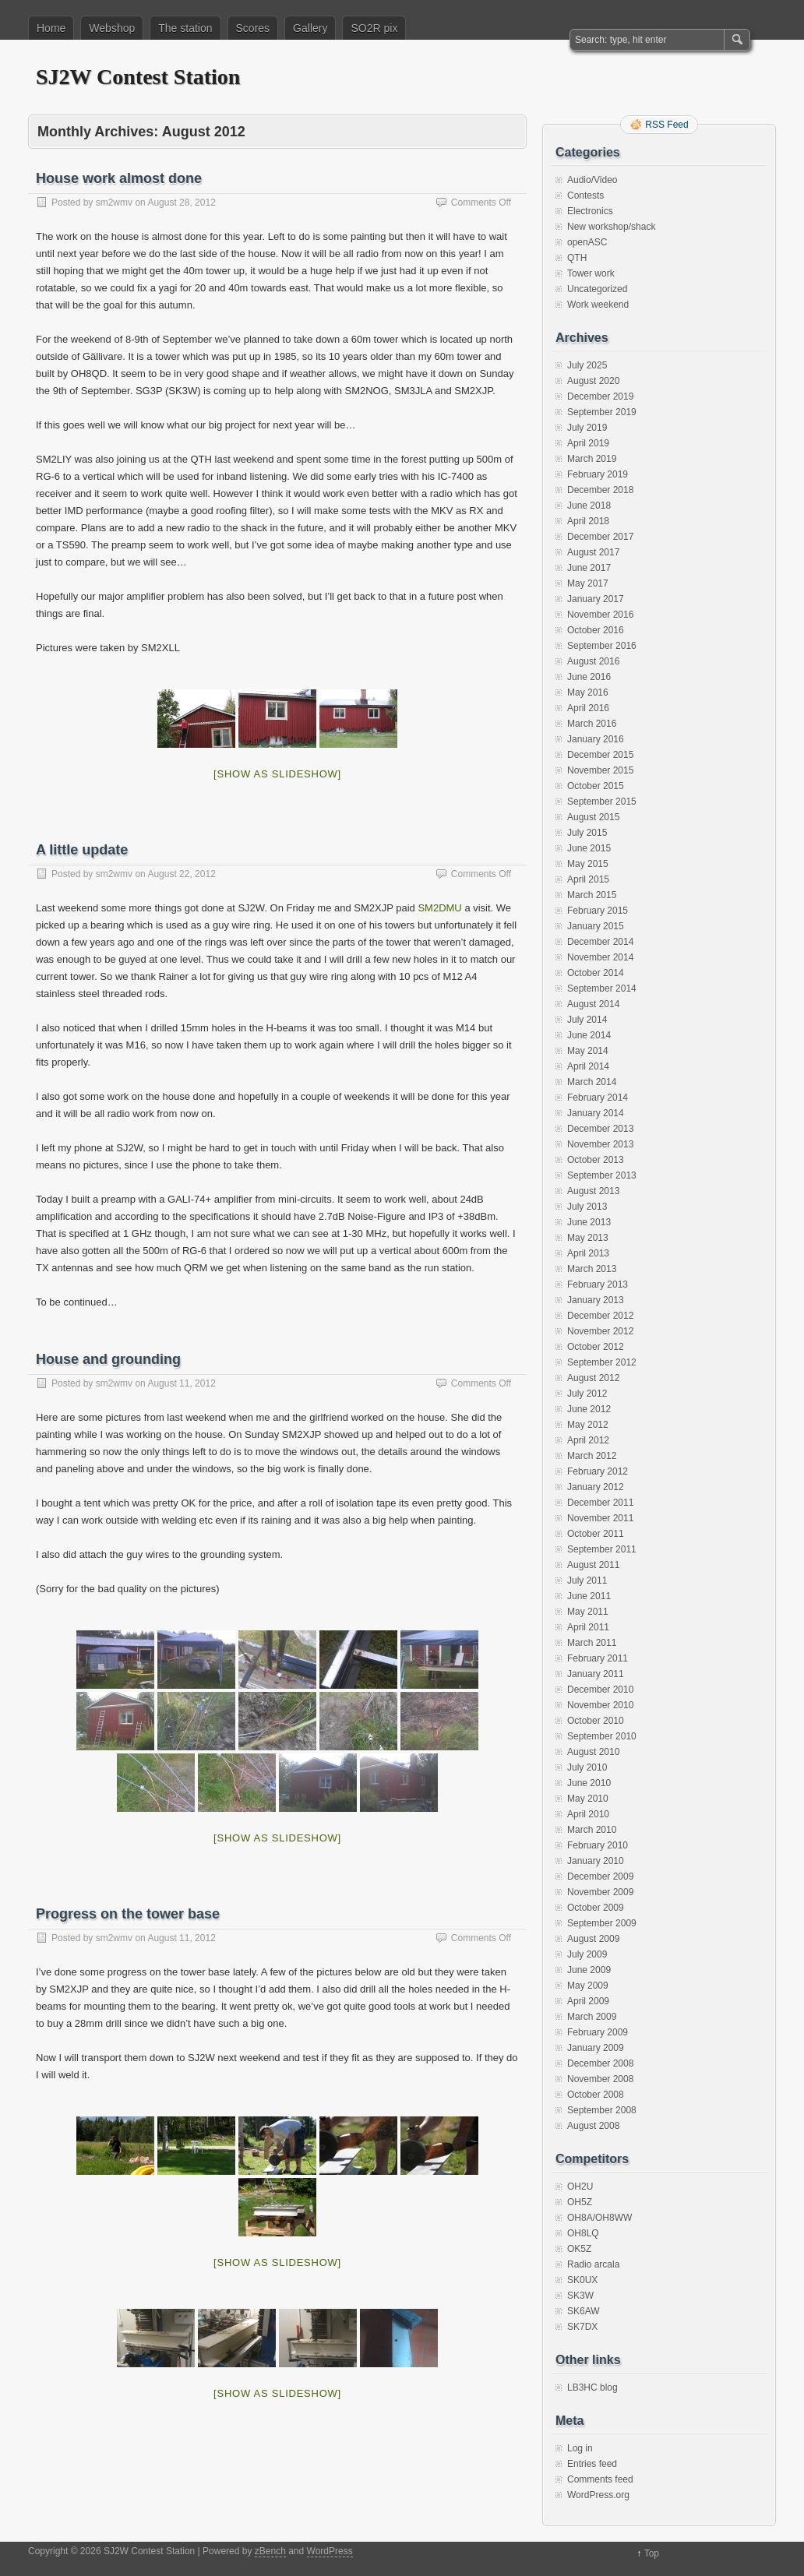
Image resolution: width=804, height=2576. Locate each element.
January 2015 (595, 926)
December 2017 (600, 536)
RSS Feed (666, 124)
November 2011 (600, 1518)
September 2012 (601, 1362)
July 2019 (587, 427)
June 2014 (589, 1035)
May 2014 (587, 1050)
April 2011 (588, 1627)
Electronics (590, 211)
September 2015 (601, 801)
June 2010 (589, 1783)
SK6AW (583, 2311)
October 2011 (595, 1533)
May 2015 (587, 863)
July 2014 (587, 1019)
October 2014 (595, 972)
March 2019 (591, 458)
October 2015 (595, 786)
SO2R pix (374, 28)
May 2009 (587, 1985)
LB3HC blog (592, 2387)
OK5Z (579, 2248)
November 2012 (600, 1331)
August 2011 (593, 1564)
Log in (580, 2448)
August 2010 (593, 1751)
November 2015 (600, 770)
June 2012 (589, 1409)
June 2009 (589, 1970)
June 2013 (589, 1222)
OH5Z (579, 2202)
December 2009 (600, 1876)
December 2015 (600, 754)
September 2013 (601, 1175)
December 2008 (600, 2063)
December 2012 (600, 1315)
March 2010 (591, 1829)
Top (651, 2553)
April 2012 (588, 1440)
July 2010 (587, 1767)
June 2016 (589, 676)
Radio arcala (593, 2264)
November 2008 (600, 2079)
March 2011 (591, 1642)
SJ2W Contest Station (138, 77)
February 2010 (597, 1845)
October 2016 (595, 630)
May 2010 (587, 1798)
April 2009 (588, 2001)
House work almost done (119, 178)
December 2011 (600, 1502)
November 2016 (600, 614)
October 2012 (595, 1346)
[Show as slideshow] (277, 774)
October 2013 (595, 1159)
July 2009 (587, 1954)
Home (51, 28)
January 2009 (595, 2047)
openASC (587, 242)
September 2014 (601, 988)
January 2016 (595, 739)
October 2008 (595, 2094)
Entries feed (592, 2463)
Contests (585, 195)
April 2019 (588, 443)
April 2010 (588, 1814)
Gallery (310, 28)
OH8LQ (583, 2233)
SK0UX (582, 2280)
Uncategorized (597, 289)
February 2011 (597, 1658)
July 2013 (587, 1206)
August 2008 (593, 2125)
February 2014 (597, 1097)
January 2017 (595, 599)
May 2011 (587, 1611)
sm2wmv (114, 202)
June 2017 (589, 567)
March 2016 (591, 723)
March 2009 (591, 2016)
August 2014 (593, 1004)
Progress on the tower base (128, 1914)
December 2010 (600, 1689)
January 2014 (595, 1113)
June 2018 (589, 505)
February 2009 (597, 2032)
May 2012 (587, 1424)
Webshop (112, 28)
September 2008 (601, 2110)
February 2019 (597, 474)
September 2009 (601, 1923)
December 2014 (600, 941)
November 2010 (600, 1705)
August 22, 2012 (181, 874)
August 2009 (593, 1938)
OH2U (580, 2186)
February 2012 (597, 1471)
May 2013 (587, 1237)
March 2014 (591, 1082)
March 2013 (591, 1268)
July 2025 (587, 365)
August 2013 (593, 1191)
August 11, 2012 (181, 1383)
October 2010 (595, 1720)
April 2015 (588, 879)
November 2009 (600, 1892)
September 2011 (601, 1549)
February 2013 (597, 1284)
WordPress (330, 2551)
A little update (82, 850)
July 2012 (587, 1393)
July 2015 (587, 832)
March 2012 (591, 1455)
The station (185, 28)
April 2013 (588, 1253)
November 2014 (600, 957)
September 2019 (601, 412)
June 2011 (589, 1596)
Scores (253, 28)
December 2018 (600, 490)
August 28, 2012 (181, 202)
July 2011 (587, 1580)
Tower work (591, 273)
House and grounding (108, 1359)
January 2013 (595, 1300)
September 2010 (601, 1736)
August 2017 (593, 552)
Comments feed (600, 2479)
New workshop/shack (611, 226)
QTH (577, 257)
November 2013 (600, 1144)
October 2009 (595, 1907)
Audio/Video (592, 179)
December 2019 (600, 396)
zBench (270, 2551)
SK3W (580, 2295)
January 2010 (595, 1860)
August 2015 (593, 817)
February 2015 (597, 910)
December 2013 (600, 1128)
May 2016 (587, 692)
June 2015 (589, 848)
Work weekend (598, 304)
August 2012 (593, 1378)
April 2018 (588, 521)
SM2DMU (439, 908)
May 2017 (587, 583)
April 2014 (588, 1066)
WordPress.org (598, 2495)
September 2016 (601, 645)
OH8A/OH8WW (599, 2217)
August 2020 (593, 380)
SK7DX (582, 2326)
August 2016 (593, 661)
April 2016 (588, 708)
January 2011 (595, 1674)
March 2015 (591, 895)
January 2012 (595, 1487)
